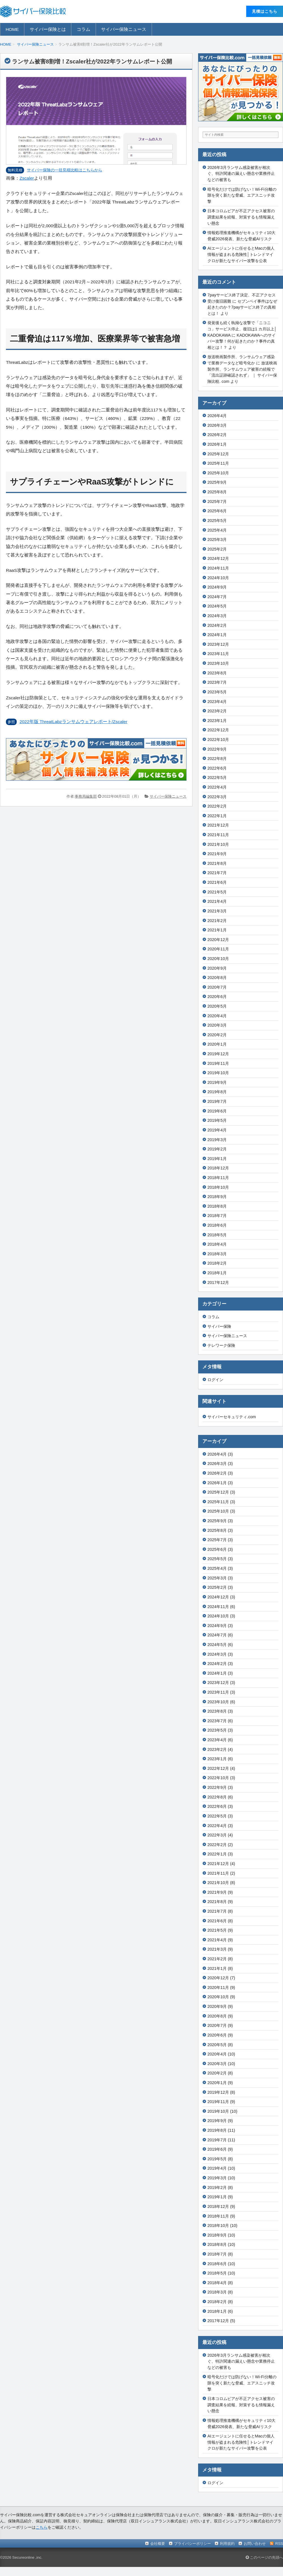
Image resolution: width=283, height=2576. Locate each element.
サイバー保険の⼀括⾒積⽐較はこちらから (64, 170)
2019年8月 (217, 1092)
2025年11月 (218, 463)
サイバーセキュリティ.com (231, 1417)
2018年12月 (218, 1168)
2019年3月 (217, 1139)
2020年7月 (217, 987)
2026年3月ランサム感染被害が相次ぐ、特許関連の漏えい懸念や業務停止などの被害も (241, 173)
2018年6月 (217, 1225)
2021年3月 (217, 911)
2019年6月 (217, 1111)
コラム (83, 29)
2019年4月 (217, 1130)
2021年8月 (217, 863)
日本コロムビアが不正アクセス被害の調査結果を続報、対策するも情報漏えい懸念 (241, 217)
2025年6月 (217, 511)
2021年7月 (217, 872)
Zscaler (27, 178)
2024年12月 (218, 558)
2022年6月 (217, 768)
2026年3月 (217, 425)
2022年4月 (217, 787)
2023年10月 (218, 663)
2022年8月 (217, 758)
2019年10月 (218, 1073)
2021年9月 (217, 853)
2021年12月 (218, 825)
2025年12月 (218, 454)
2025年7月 (217, 501)
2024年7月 (217, 596)
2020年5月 (217, 1006)
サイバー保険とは (48, 29)
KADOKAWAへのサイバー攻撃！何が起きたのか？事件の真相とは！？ (241, 341)
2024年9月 (217, 587)
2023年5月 (217, 692)
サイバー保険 (219, 1326)
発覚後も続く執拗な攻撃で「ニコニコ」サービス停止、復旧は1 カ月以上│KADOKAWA (242, 328)
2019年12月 (218, 1054)
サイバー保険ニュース (123, 29)
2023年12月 (218, 644)
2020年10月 (218, 958)
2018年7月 (217, 1215)
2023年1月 (217, 720)
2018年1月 (217, 1273)
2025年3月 (217, 539)
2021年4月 (217, 901)
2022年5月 (217, 777)
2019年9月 (217, 1082)
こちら (42, 2527)
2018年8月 (217, 1206)
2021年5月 (217, 892)
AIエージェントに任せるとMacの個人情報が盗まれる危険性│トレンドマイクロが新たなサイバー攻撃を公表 (241, 254)
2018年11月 (218, 1177)
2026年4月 (217, 415)
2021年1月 (217, 930)
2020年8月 (217, 977)
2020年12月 (218, 939)
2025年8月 (217, 492)
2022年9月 (217, 749)
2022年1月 (217, 816)
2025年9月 (217, 482)
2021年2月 (217, 920)
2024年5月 (217, 606)
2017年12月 (218, 1282)
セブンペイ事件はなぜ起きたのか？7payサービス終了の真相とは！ (242, 307)
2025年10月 (218, 473)
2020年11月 (218, 949)
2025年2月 (217, 549)
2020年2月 (217, 1035)
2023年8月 (217, 673)
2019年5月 (217, 1120)
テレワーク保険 (221, 1345)
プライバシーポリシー (192, 2543)
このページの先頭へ (264, 2557)
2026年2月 (217, 434)
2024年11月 (218, 568)
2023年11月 (218, 653)
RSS (279, 2543)
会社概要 (157, 2543)
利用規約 (227, 2543)
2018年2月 (217, 1263)
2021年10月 (218, 844)
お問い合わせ (255, 2543)
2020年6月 (217, 996)
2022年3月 (217, 797)
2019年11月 (218, 1063)
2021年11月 (218, 835)
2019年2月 (217, 1149)
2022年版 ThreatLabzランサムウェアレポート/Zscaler (73, 721)
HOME (12, 29)
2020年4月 (217, 1016)
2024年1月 (217, 634)
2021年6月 (217, 882)
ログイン (215, 1379)
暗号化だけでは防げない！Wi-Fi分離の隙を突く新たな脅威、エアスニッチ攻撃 (241, 195)
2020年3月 (217, 1025)
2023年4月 (217, 701)
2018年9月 (217, 1196)
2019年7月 (217, 1101)
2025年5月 (217, 520)
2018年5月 (217, 1235)
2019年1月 (217, 1158)
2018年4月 (217, 1244)
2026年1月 (217, 444)
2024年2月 (217, 625)
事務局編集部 (86, 796)
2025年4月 (217, 530)
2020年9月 (217, 968)
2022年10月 (218, 739)
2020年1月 (217, 1044)
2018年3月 (217, 1254)
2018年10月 (218, 1187)
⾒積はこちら (264, 11)
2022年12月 (218, 730)
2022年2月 (217, 806)
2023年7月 (217, 682)
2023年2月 (217, 711)
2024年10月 (218, 577)
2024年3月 (217, 615)
